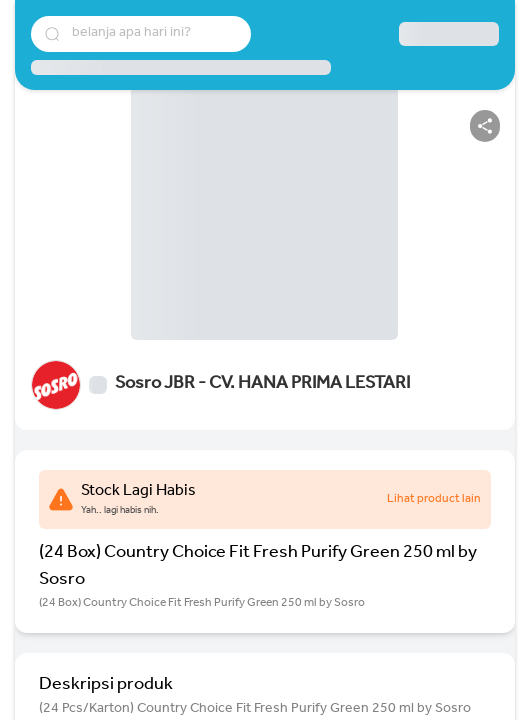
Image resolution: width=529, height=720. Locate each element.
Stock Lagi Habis (138, 492)
